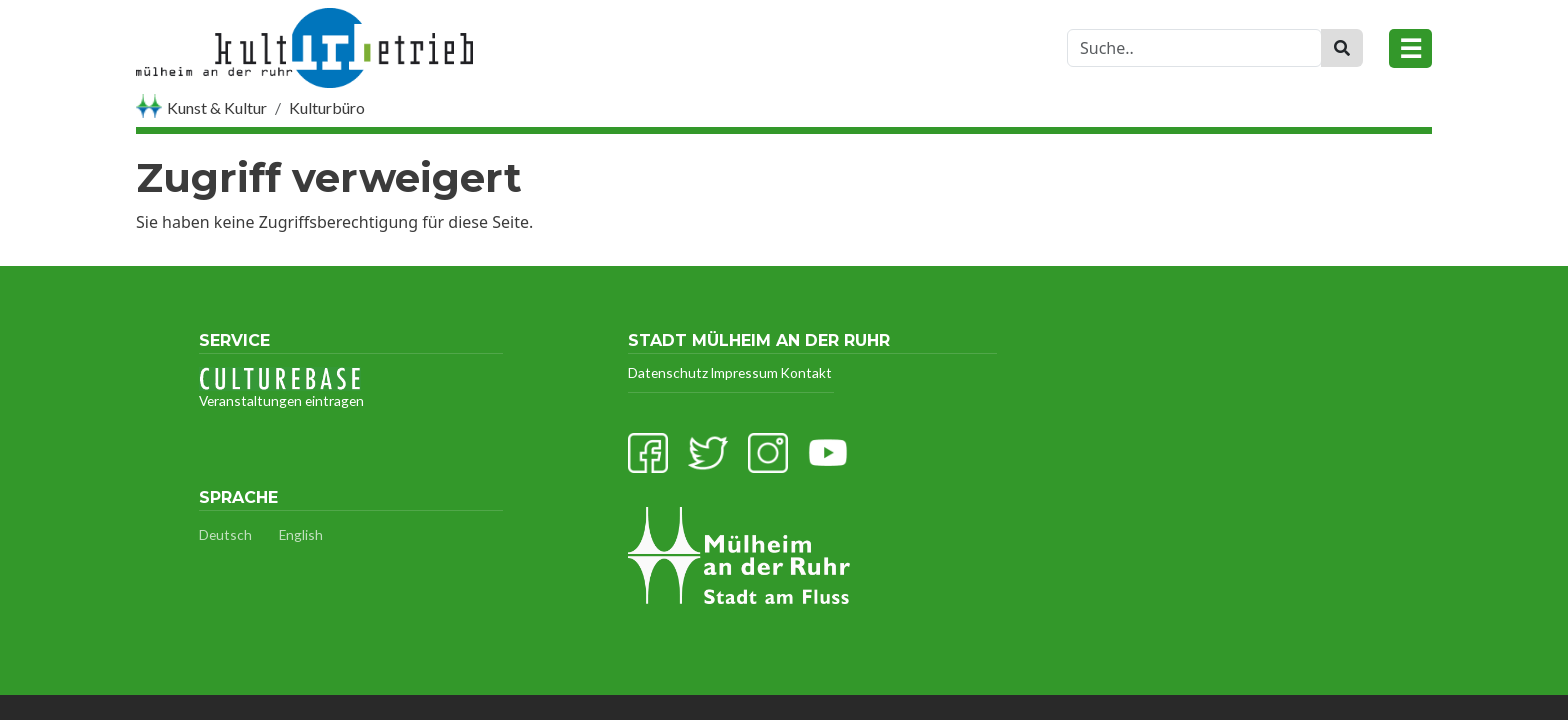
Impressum (744, 372)
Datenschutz (668, 372)
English (301, 534)
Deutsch (225, 534)
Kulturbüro (327, 107)
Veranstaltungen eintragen (281, 388)
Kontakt (806, 372)
